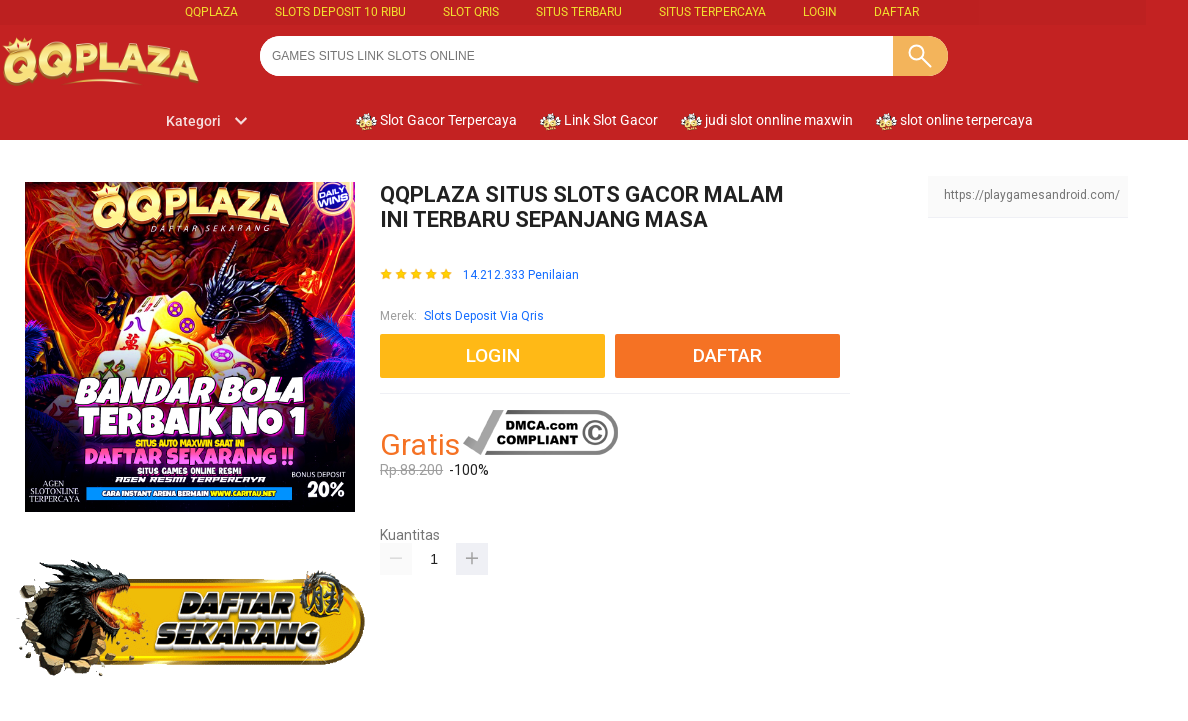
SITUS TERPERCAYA (712, 12)
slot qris (471, 12)
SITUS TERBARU (579, 12)
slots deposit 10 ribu (340, 12)
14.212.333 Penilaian (521, 275)
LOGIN (820, 12)
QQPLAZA (211, 12)
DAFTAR (896, 12)
